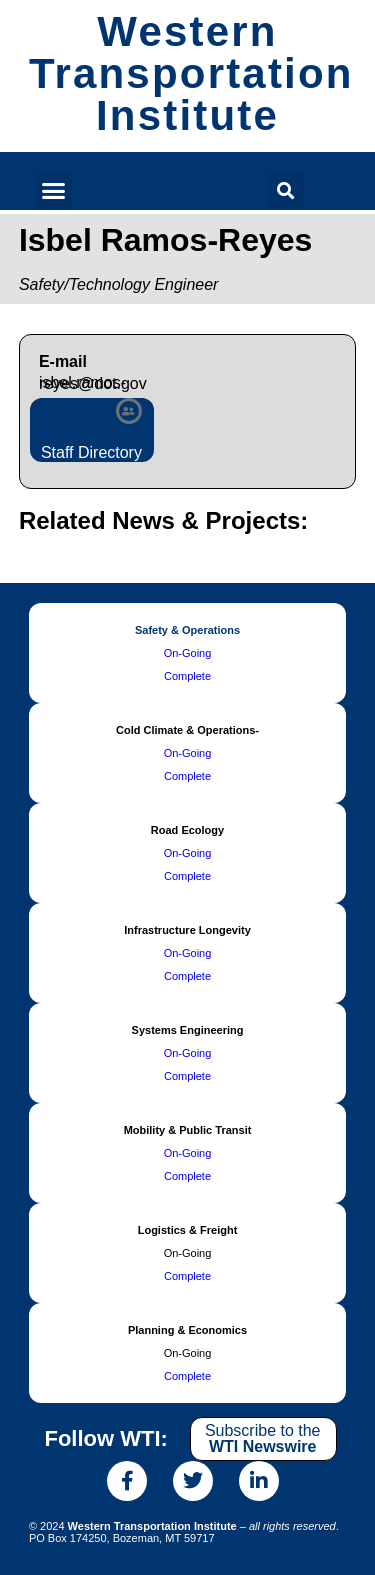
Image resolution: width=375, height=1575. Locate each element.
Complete (187, 676)
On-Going (188, 653)
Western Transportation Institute (191, 73)
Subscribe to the (263, 1438)
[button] (54, 191)
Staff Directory (91, 452)
